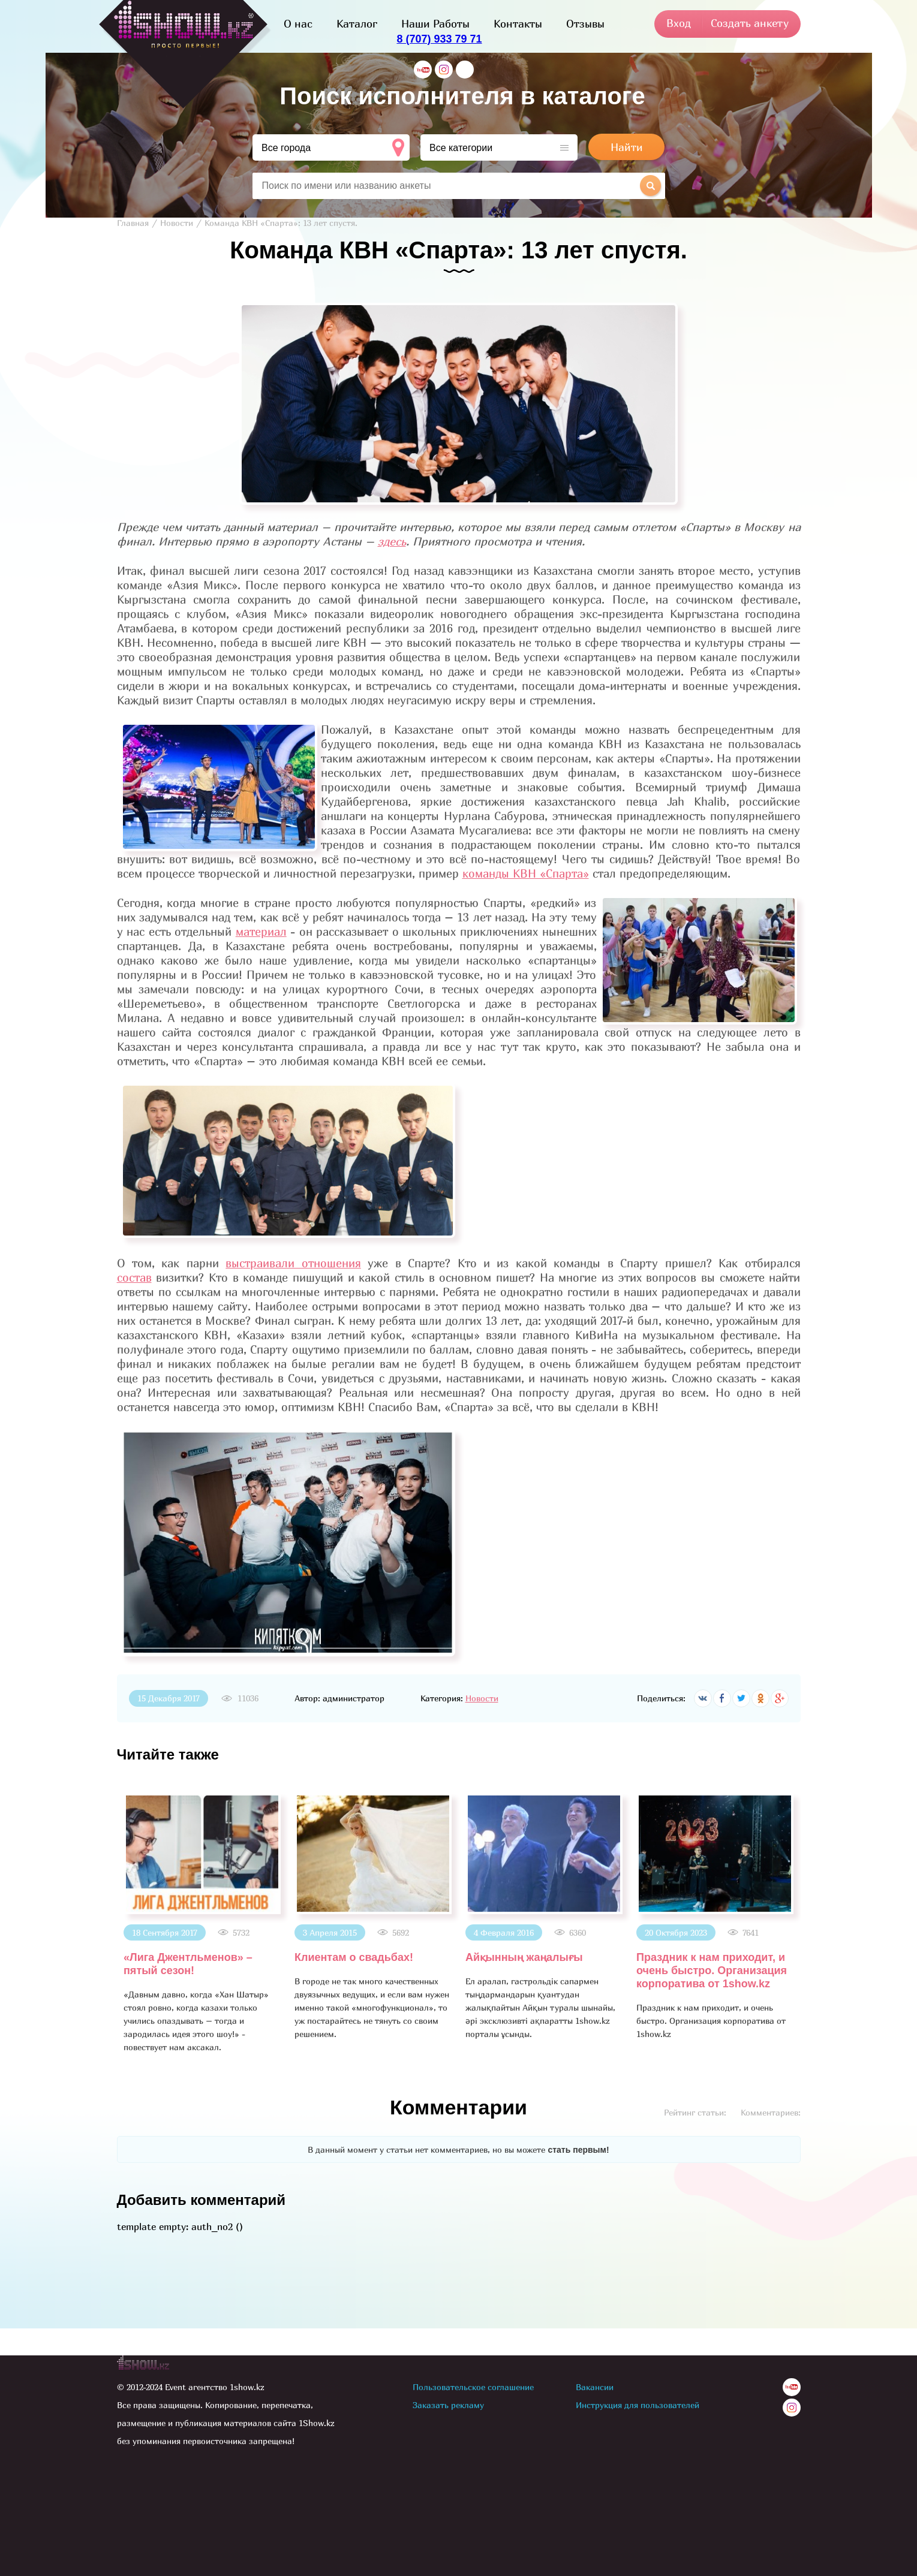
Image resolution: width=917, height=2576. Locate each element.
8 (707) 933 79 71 (439, 39)
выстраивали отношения (293, 1263)
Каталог (356, 23)
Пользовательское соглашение (473, 2387)
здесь (392, 541)
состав (134, 1277)
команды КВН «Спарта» (525, 873)
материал (261, 931)
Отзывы (585, 23)
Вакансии (595, 2387)
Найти (627, 147)
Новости (481, 1698)
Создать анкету (750, 23)
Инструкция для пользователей (637, 2405)
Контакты (518, 23)
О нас (298, 23)
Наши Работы (435, 23)
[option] (202, 1923)
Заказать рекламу (448, 2405)
